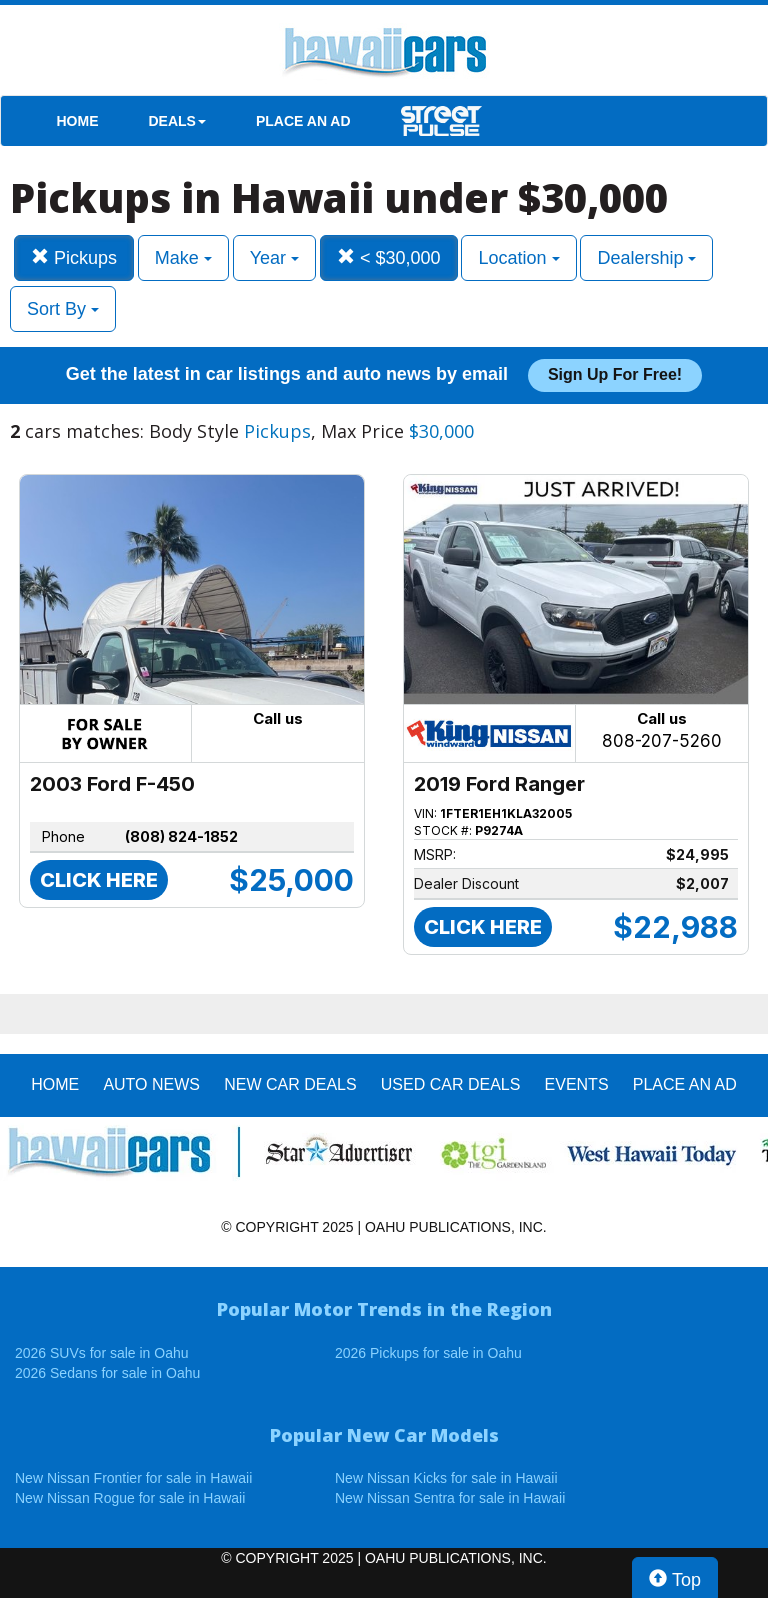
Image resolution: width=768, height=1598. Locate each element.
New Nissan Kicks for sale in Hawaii (446, 1478)
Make (183, 258)
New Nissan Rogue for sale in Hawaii (130, 1498)
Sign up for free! (615, 374)
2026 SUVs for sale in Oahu (102, 1353)
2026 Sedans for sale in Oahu (107, 1373)
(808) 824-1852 (181, 836)
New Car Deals (290, 1084)
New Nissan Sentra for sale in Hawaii (450, 1498)
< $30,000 (389, 257)
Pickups (74, 257)
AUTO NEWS (151, 1084)
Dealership (646, 258)
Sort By (63, 309)
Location (518, 258)
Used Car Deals (451, 1084)
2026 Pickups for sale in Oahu (428, 1353)
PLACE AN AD (303, 121)
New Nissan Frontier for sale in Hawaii (133, 1478)
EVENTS (577, 1084)
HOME (78, 121)
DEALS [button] (177, 121)
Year (274, 258)
